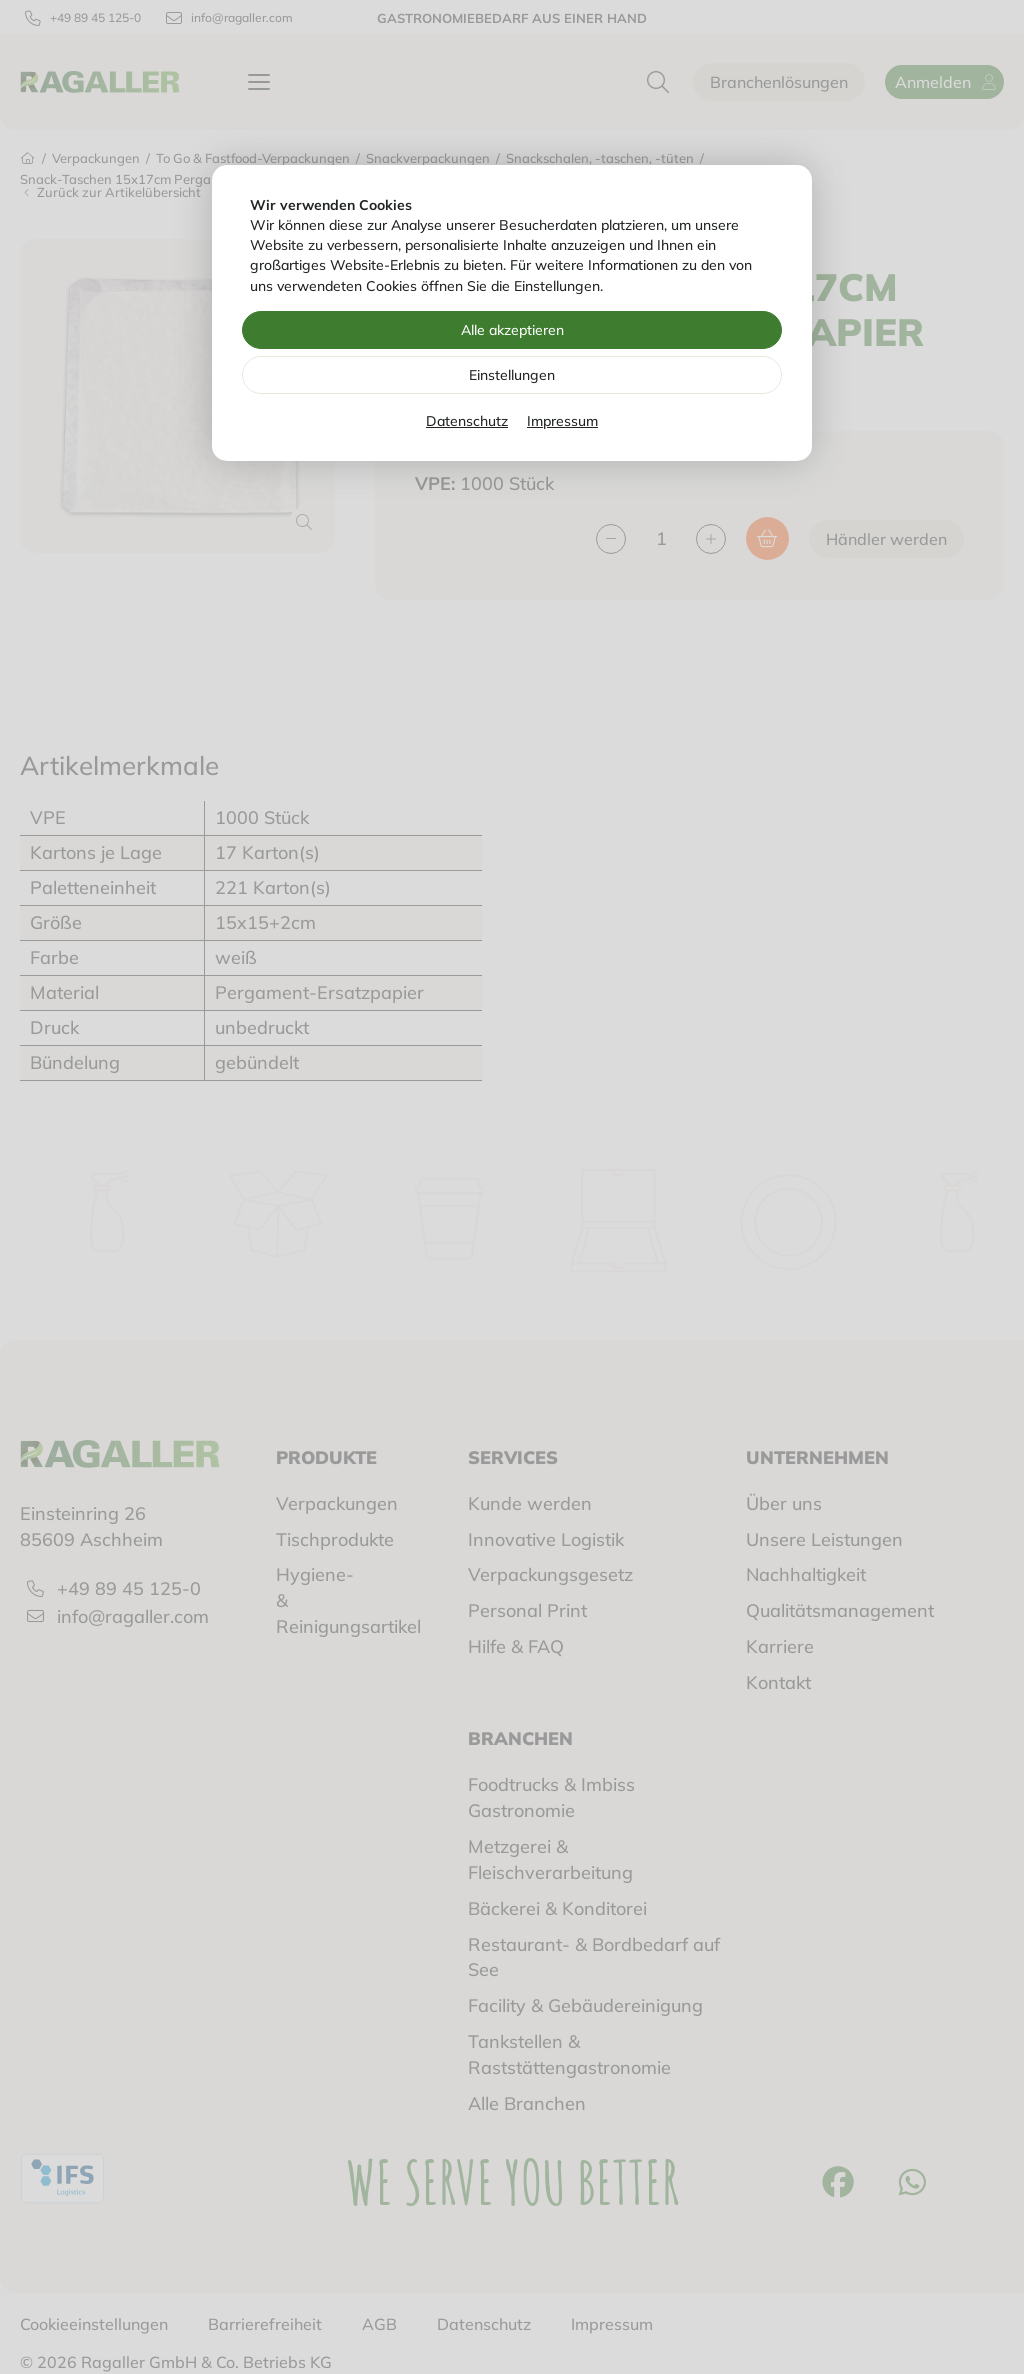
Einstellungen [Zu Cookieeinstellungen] (512, 375)
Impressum (562, 421)
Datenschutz (467, 421)
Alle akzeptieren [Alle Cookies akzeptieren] (512, 330)
